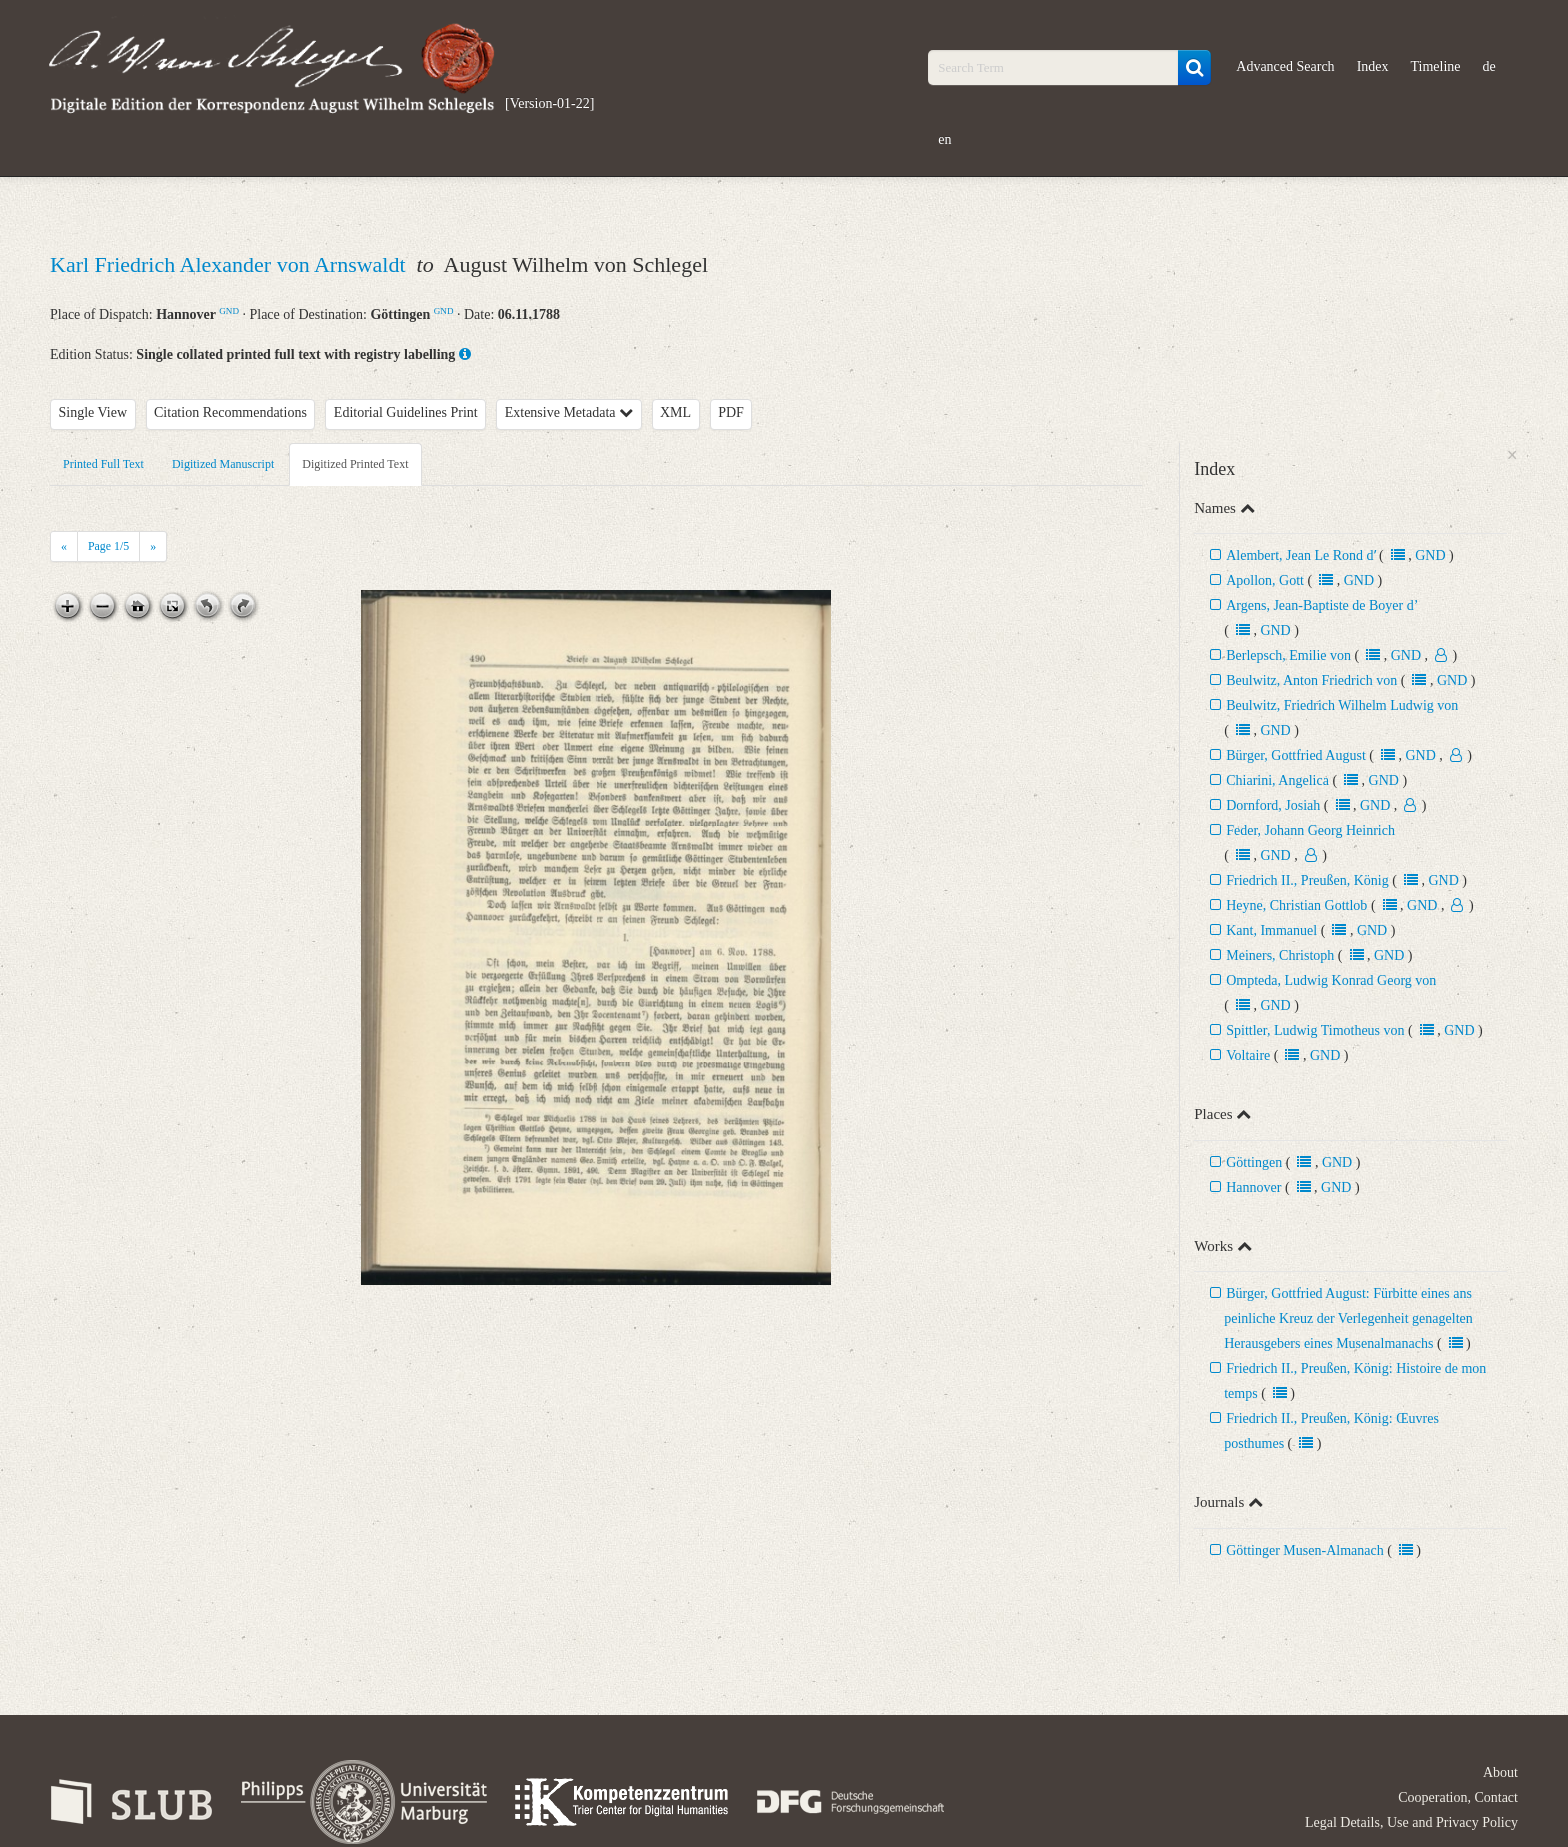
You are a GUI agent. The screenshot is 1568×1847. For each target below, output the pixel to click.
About (1500, 1772)
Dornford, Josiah (1275, 805)
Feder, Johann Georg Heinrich (1310, 830)
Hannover (1253, 1187)
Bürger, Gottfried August (1296, 755)
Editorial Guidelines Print (406, 412)
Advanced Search (1285, 66)
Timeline (1436, 66)
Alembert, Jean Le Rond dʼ (1300, 555)
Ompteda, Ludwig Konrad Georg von (1331, 980)
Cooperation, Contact (1458, 1797)
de (1489, 66)
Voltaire (1248, 1055)
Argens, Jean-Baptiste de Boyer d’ (1321, 605)
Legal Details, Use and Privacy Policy (1411, 1822)
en (944, 139)
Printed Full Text (103, 464)
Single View (93, 412)
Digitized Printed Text (355, 464)
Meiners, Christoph (1280, 955)
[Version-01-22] (549, 103)
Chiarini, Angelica (1277, 780)
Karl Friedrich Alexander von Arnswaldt (230, 264)
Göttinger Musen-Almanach (1304, 1550)
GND (229, 311)
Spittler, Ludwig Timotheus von (1317, 1030)
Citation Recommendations (230, 412)
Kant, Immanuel (1271, 930)
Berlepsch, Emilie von (1288, 655)
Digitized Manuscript (223, 464)
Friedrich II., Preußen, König (1307, 880)
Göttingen (1254, 1162)
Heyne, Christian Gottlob (1296, 905)
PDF (731, 412)
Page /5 (108, 546)
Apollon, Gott (1265, 580)
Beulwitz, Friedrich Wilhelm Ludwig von (1342, 705)
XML (675, 412)
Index (1373, 66)
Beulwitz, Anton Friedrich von (1311, 680)
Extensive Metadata (569, 412)
